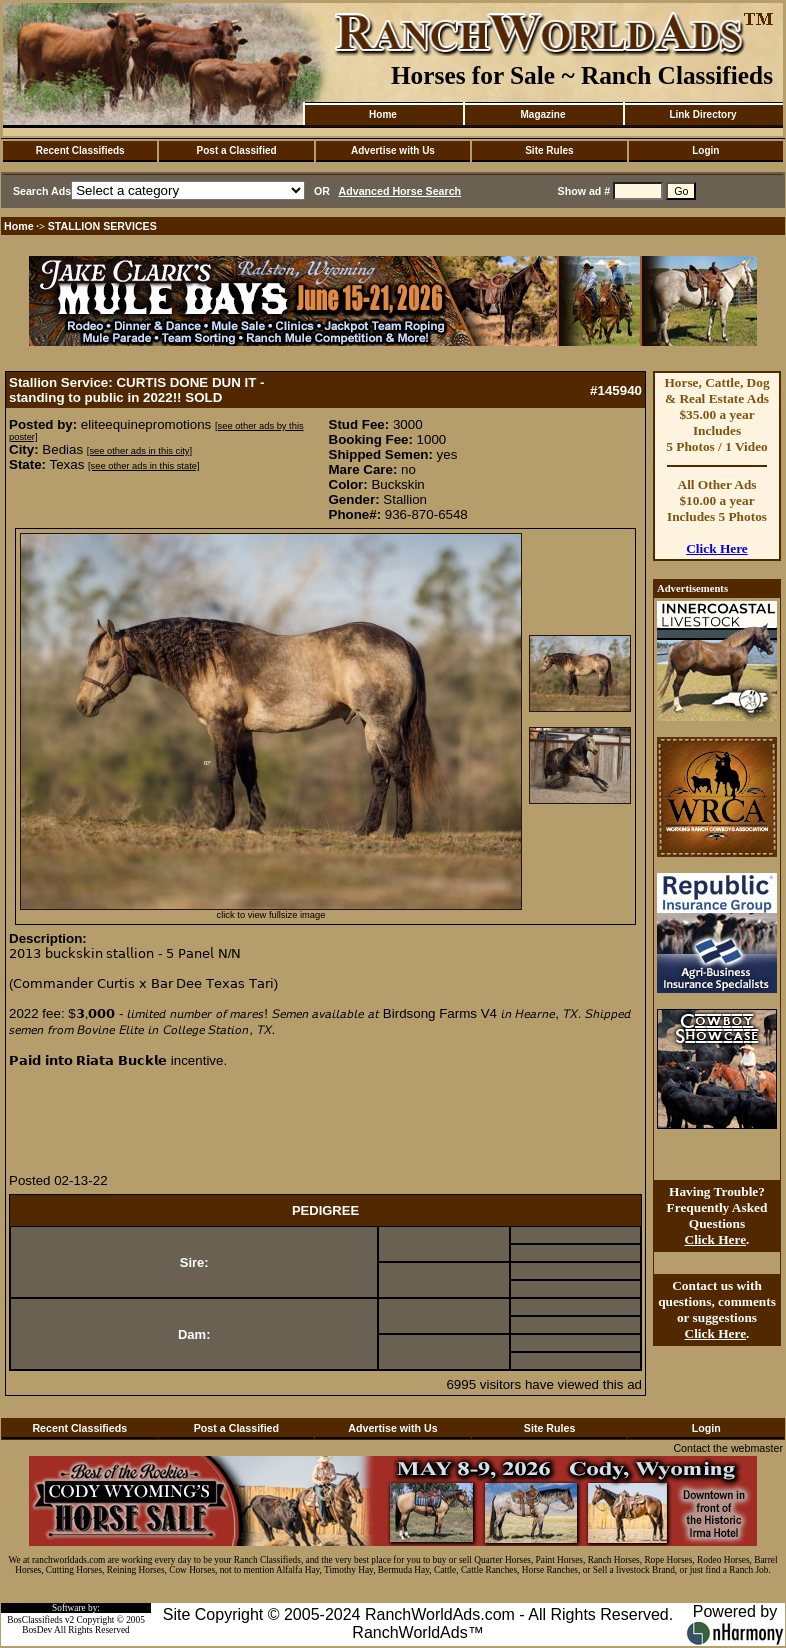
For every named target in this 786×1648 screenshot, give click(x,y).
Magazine (542, 114)
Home (383, 114)
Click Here (717, 548)
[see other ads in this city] (139, 451)
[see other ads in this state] (143, 466)
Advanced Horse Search (400, 191)
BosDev (37, 1630)
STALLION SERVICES (102, 226)
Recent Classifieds (80, 150)
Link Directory (702, 114)
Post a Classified (237, 150)
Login (705, 150)
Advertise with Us (393, 150)
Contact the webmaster (728, 1448)
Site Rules (549, 150)
